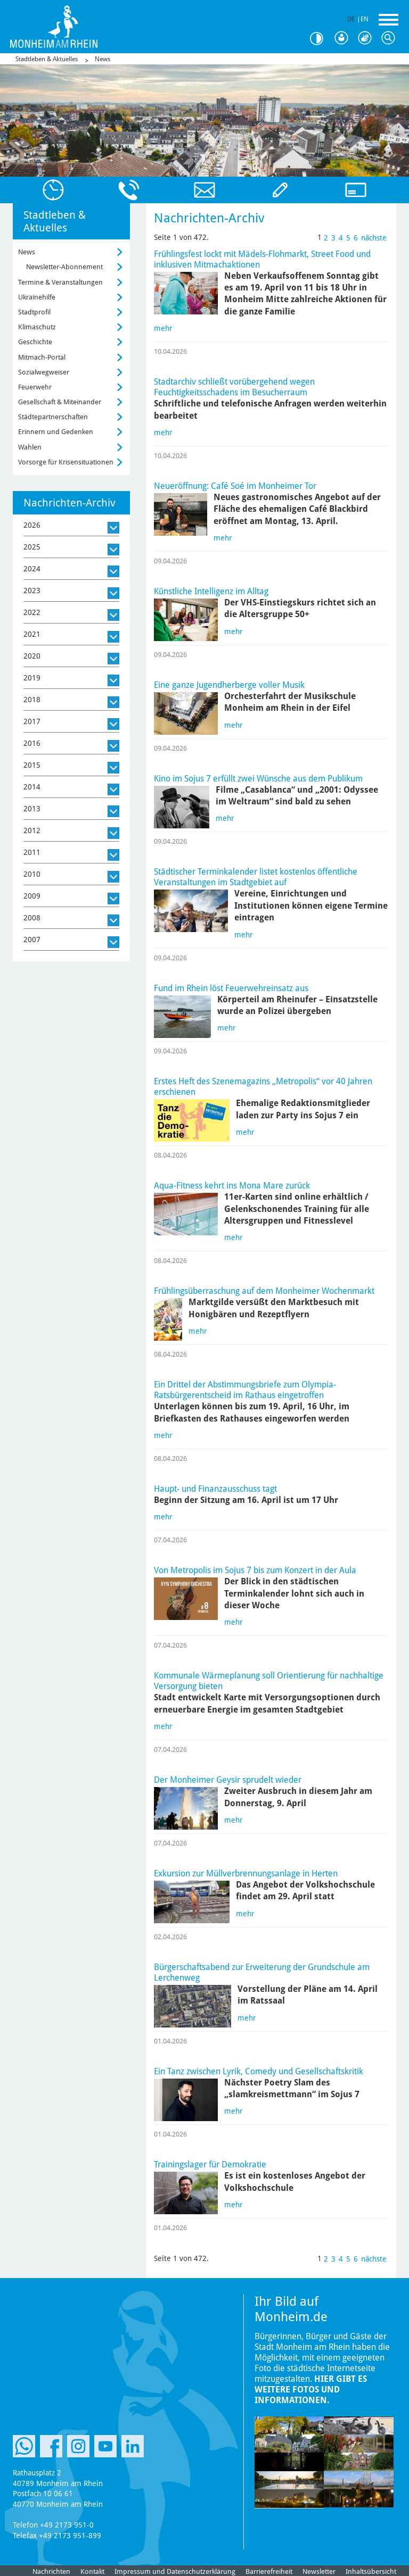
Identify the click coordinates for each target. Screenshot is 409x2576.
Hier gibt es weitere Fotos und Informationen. (311, 2389)
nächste (374, 238)
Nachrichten (51, 2571)
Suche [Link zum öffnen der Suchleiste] (391, 38)
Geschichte (35, 342)
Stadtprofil (34, 312)
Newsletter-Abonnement (64, 267)
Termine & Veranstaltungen (60, 282)
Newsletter (319, 2571)
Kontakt (92, 2571)
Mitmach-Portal (42, 357)
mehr (163, 328)
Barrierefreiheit (269, 2571)
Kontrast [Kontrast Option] (320, 38)
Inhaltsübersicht (371, 2571)
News (102, 59)
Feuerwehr (35, 387)
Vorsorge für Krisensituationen (65, 462)
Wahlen (30, 447)
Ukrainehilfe (36, 297)
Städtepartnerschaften (53, 417)
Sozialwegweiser (43, 372)
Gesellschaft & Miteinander (59, 402)
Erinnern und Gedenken (55, 432)
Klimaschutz (37, 327)
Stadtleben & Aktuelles (46, 59)
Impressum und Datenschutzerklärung (174, 2571)
